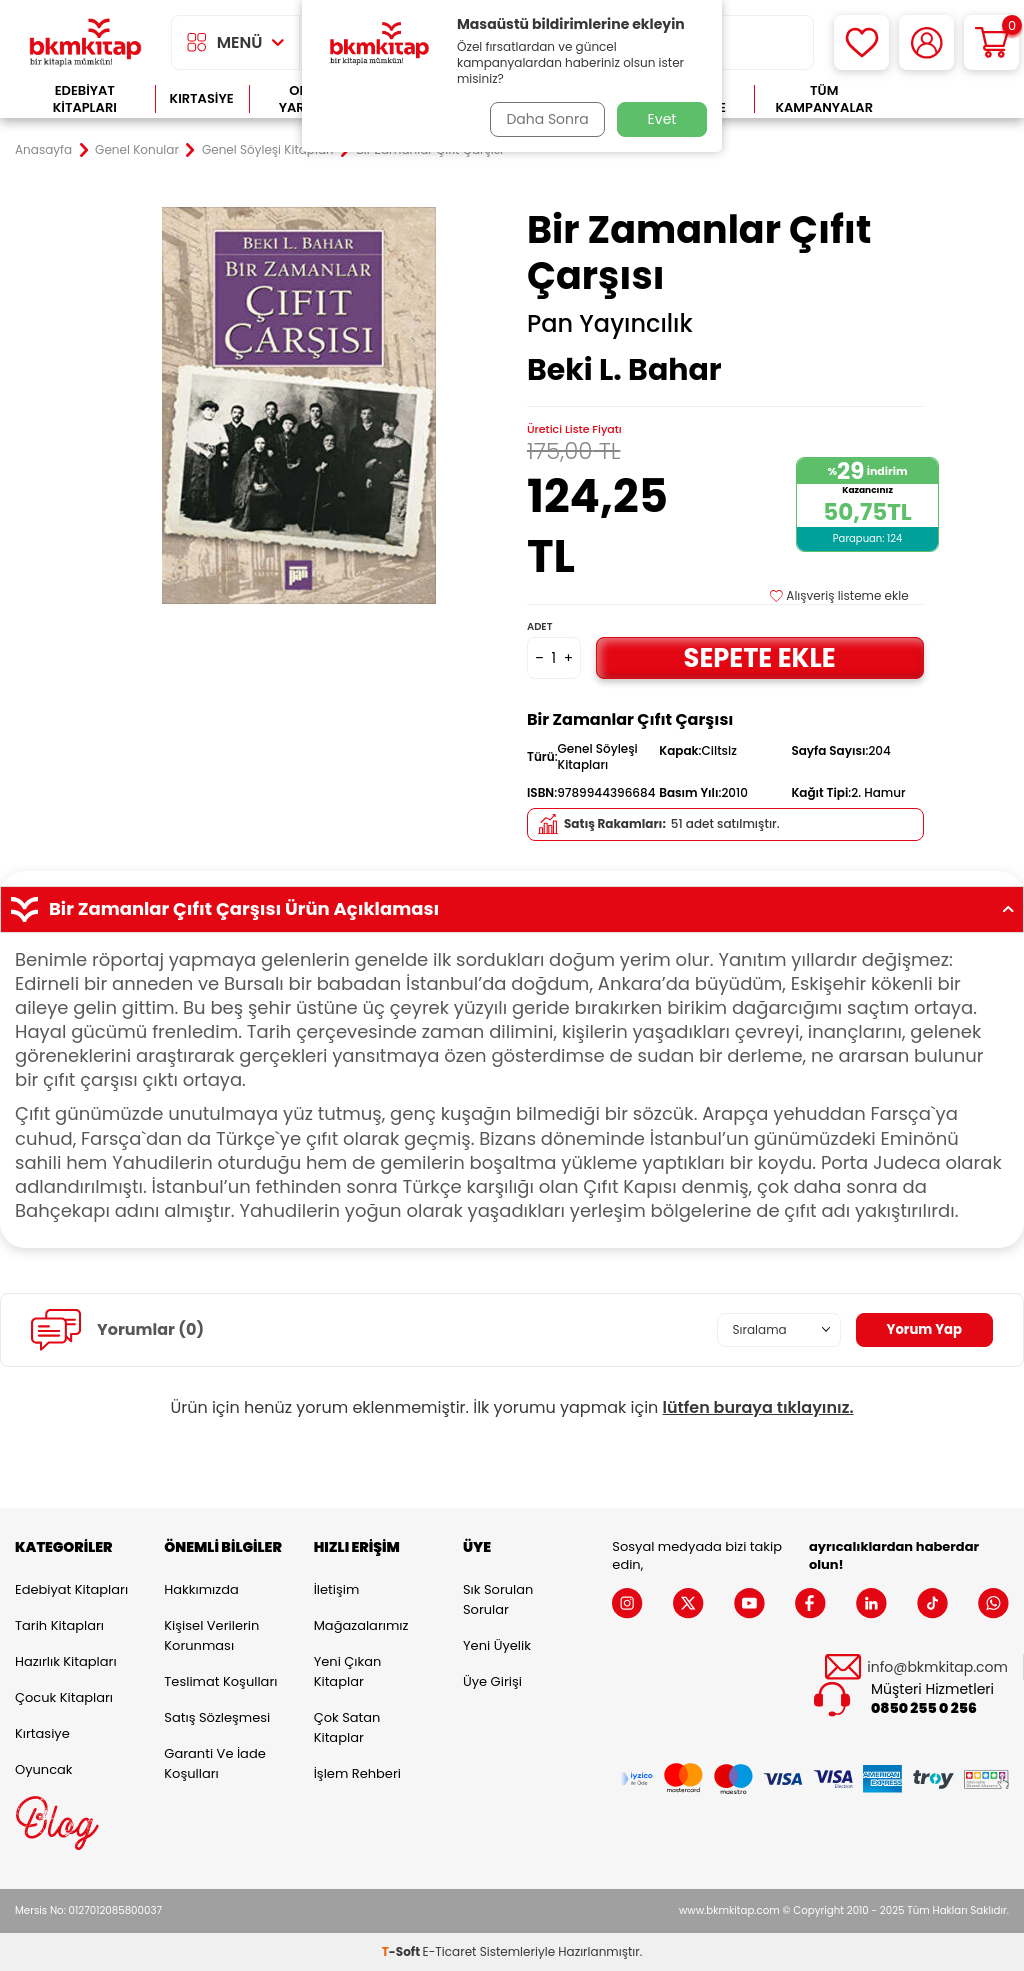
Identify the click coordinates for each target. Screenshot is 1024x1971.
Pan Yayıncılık (610, 324)
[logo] (85, 42)
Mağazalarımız (361, 1625)
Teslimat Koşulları (220, 1681)
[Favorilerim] (861, 42)
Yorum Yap (922, 1329)
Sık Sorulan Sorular (498, 1599)
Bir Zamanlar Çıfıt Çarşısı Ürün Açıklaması (512, 909)
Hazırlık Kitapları (66, 1661)
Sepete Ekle (760, 657)
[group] (298, 405)
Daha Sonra (545, 119)
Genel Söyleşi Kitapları (268, 150)
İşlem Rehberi (357, 1773)
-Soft (402, 1951)
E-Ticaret (450, 1951)
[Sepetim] (991, 42)
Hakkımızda (201, 1589)
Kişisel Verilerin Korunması (211, 1635)
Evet (662, 119)
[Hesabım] (926, 42)
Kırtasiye (202, 98)
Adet (539, 626)
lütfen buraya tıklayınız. (758, 1407)
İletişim (337, 1589)
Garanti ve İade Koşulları (214, 1763)
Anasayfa (43, 150)
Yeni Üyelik (497, 1645)
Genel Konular (137, 150)
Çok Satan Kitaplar (347, 1727)
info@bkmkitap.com (937, 1667)
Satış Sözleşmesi (217, 1717)
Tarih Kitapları (59, 1625)
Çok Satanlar (951, 99)
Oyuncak (44, 1769)
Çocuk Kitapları (64, 1697)
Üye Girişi (492, 1681)
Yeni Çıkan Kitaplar (348, 1671)
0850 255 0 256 (924, 1708)
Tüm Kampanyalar (824, 99)
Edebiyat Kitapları (85, 99)
